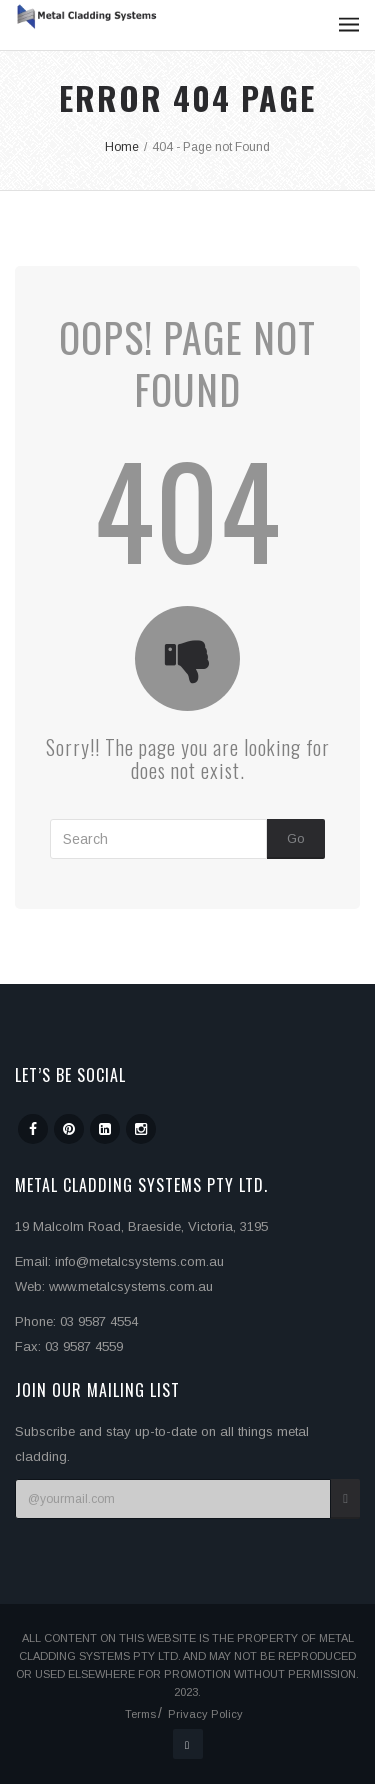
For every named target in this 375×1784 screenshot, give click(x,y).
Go (296, 838)
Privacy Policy (205, 1714)
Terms (140, 1714)
